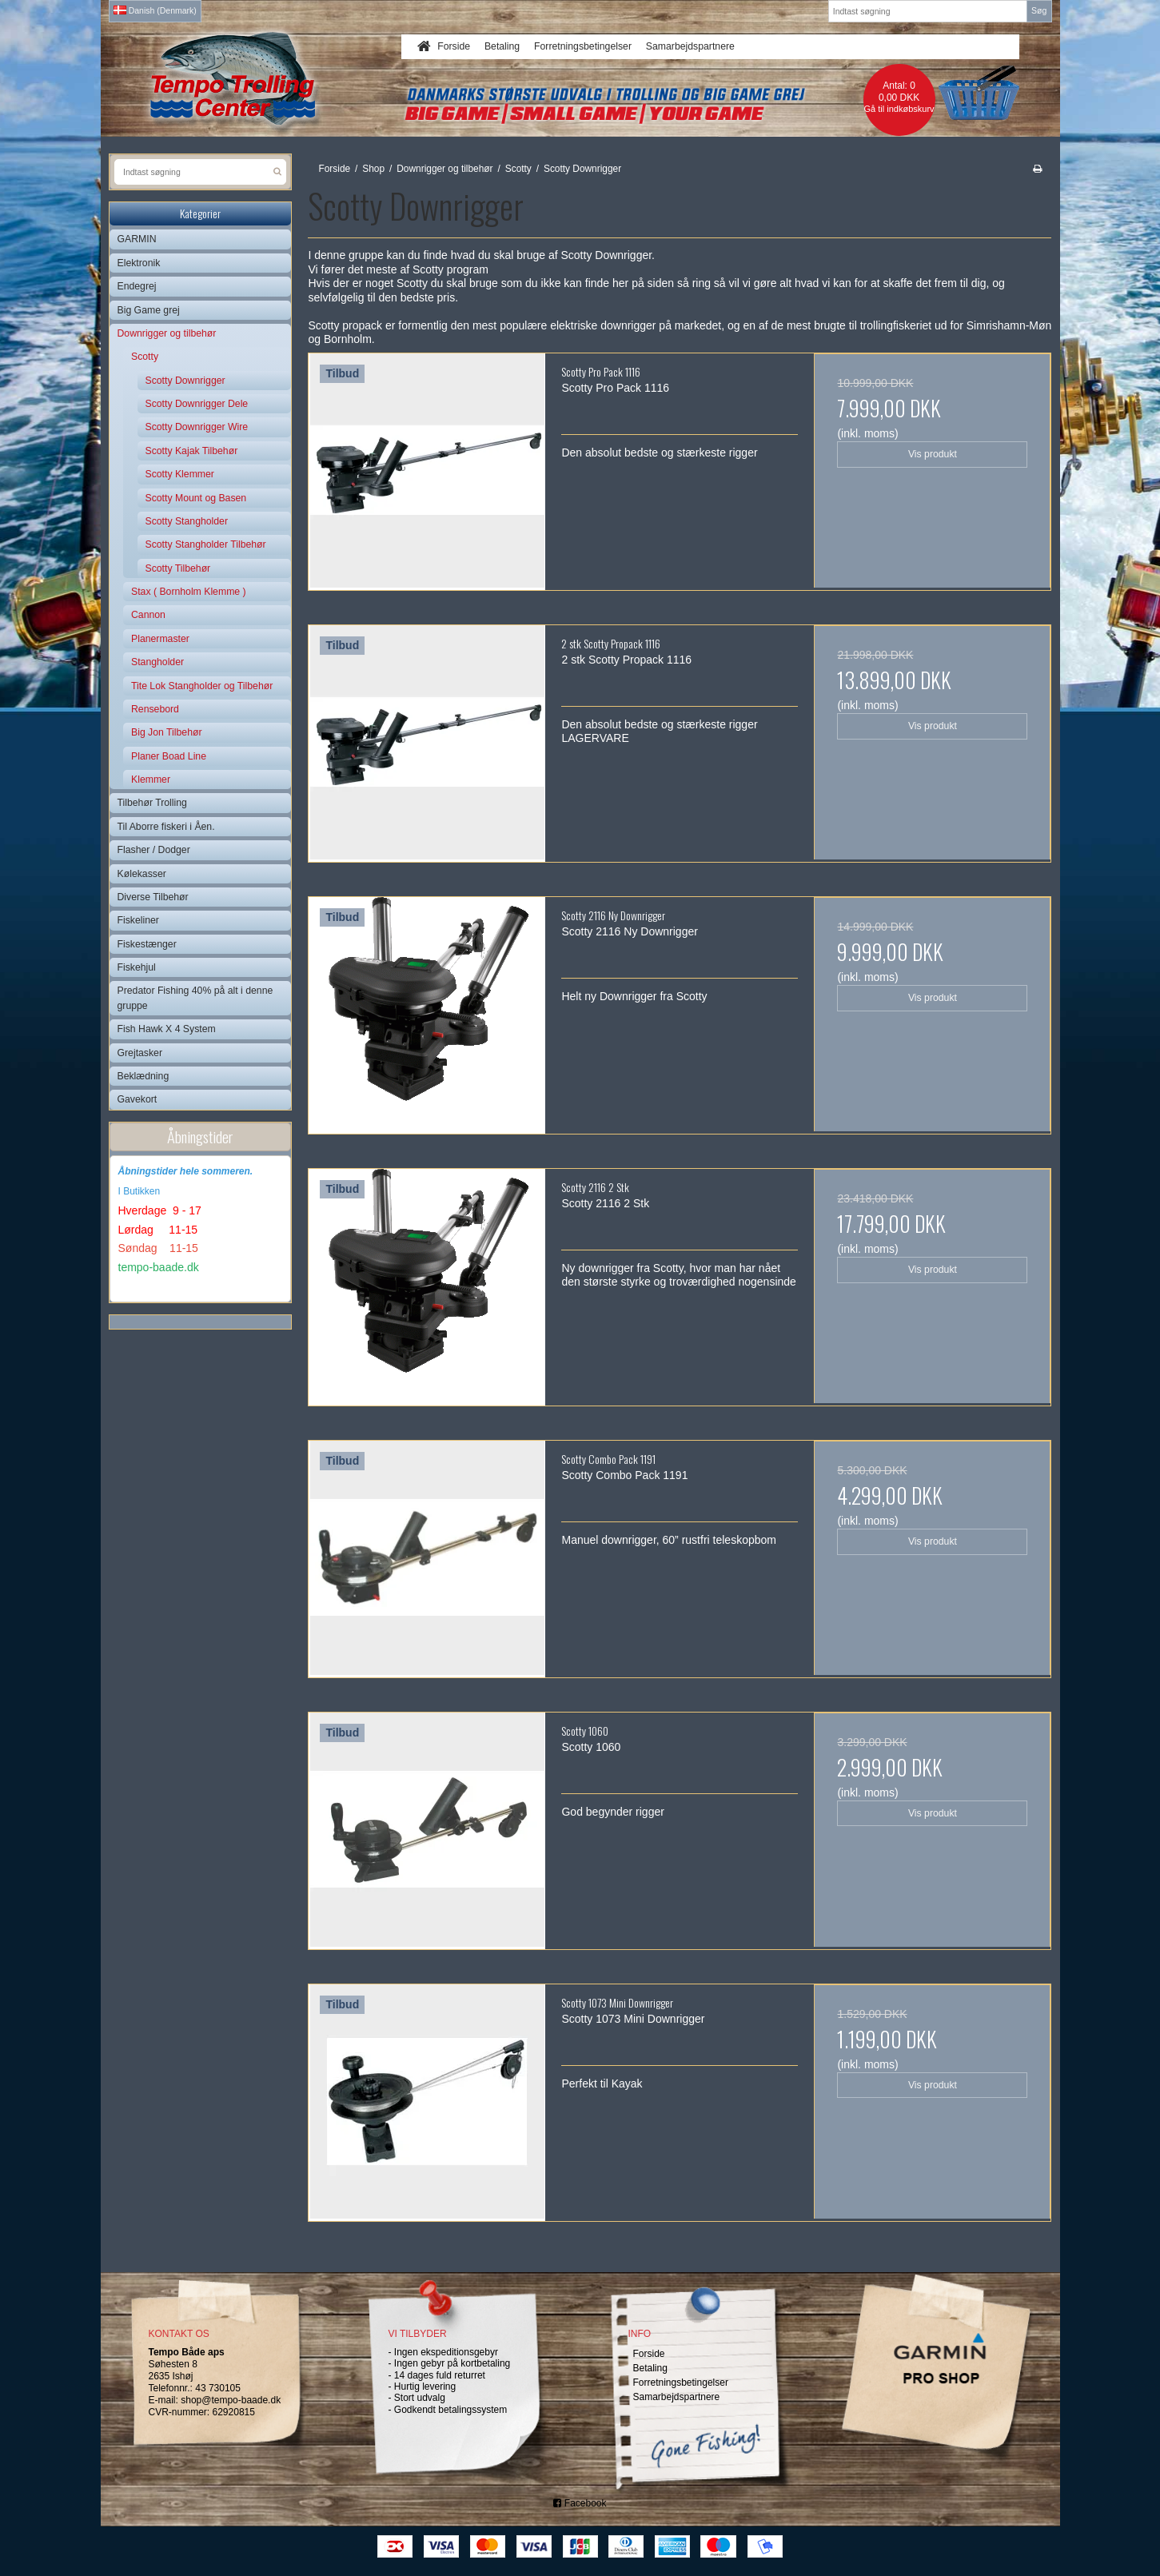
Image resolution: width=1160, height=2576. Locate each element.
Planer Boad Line (168, 756)
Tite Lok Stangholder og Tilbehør (202, 686)
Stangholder (157, 662)
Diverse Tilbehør (153, 897)
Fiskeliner (138, 920)
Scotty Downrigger (185, 380)
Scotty (144, 356)
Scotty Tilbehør (178, 568)
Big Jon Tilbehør (166, 732)
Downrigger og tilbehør (167, 333)
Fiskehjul (137, 967)
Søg (1038, 10)
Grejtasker (140, 1053)
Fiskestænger (147, 944)
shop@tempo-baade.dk (231, 2400)
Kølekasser (142, 873)
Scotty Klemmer (179, 474)
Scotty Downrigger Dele (197, 403)
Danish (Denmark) (155, 10)
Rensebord (155, 709)
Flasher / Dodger (154, 849)
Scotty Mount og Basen (196, 498)
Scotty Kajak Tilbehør (191, 451)
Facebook (579, 2503)
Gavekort (137, 1099)
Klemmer (150, 779)
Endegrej (137, 286)
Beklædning (143, 1076)
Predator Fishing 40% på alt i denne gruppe (195, 998)
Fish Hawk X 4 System (167, 1029)
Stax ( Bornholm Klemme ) (188, 591)
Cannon (148, 614)
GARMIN (137, 239)
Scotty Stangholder (187, 521)
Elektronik (139, 263)
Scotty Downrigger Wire (197, 427)
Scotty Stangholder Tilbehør (205, 544)
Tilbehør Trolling (152, 802)
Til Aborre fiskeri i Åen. (166, 826)
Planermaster (160, 638)
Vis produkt (932, 454)
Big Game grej (149, 310)
